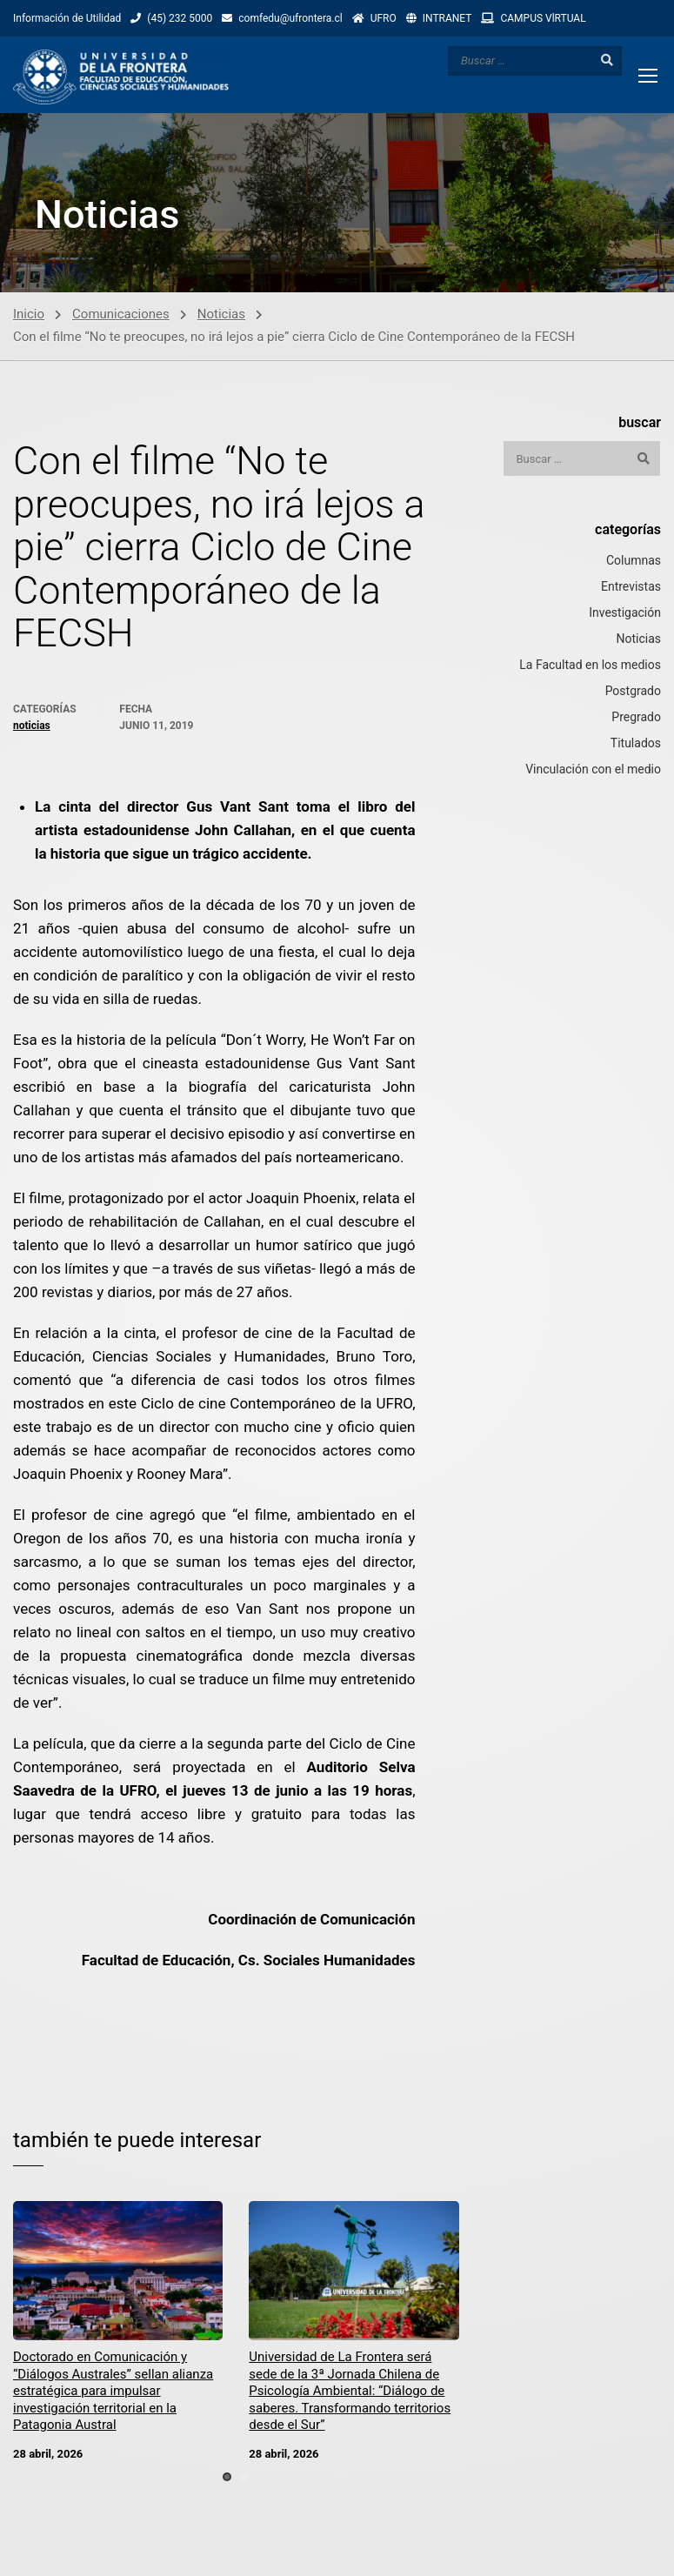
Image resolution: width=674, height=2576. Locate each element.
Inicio (28, 316)
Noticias (221, 316)
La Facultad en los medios (590, 666)
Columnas (633, 562)
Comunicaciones (121, 316)
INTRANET (447, 18)
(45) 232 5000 (179, 18)
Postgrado (633, 692)
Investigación (625, 614)
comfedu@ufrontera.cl (290, 18)
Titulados (636, 745)
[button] (227, 2479)
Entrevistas (631, 588)
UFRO (383, 18)
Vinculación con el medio (593, 771)
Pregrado (636, 719)
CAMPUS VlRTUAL (542, 18)
